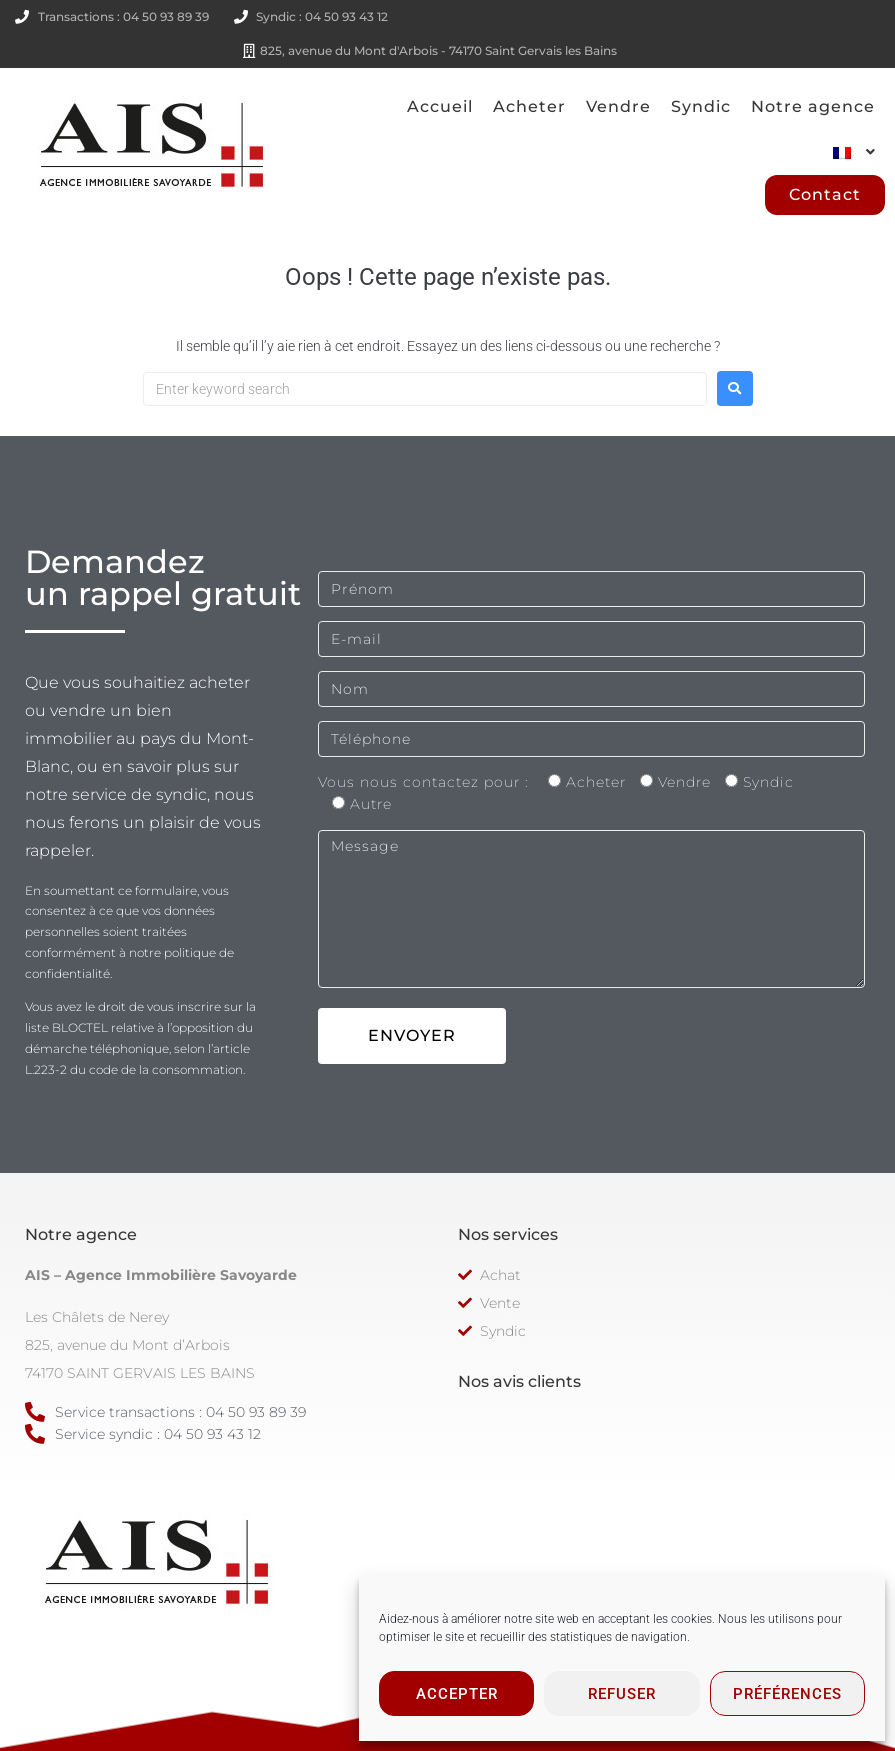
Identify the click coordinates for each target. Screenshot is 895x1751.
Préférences (787, 1694)
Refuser (622, 1694)
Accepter (457, 1694)
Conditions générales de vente (358, 1699)
